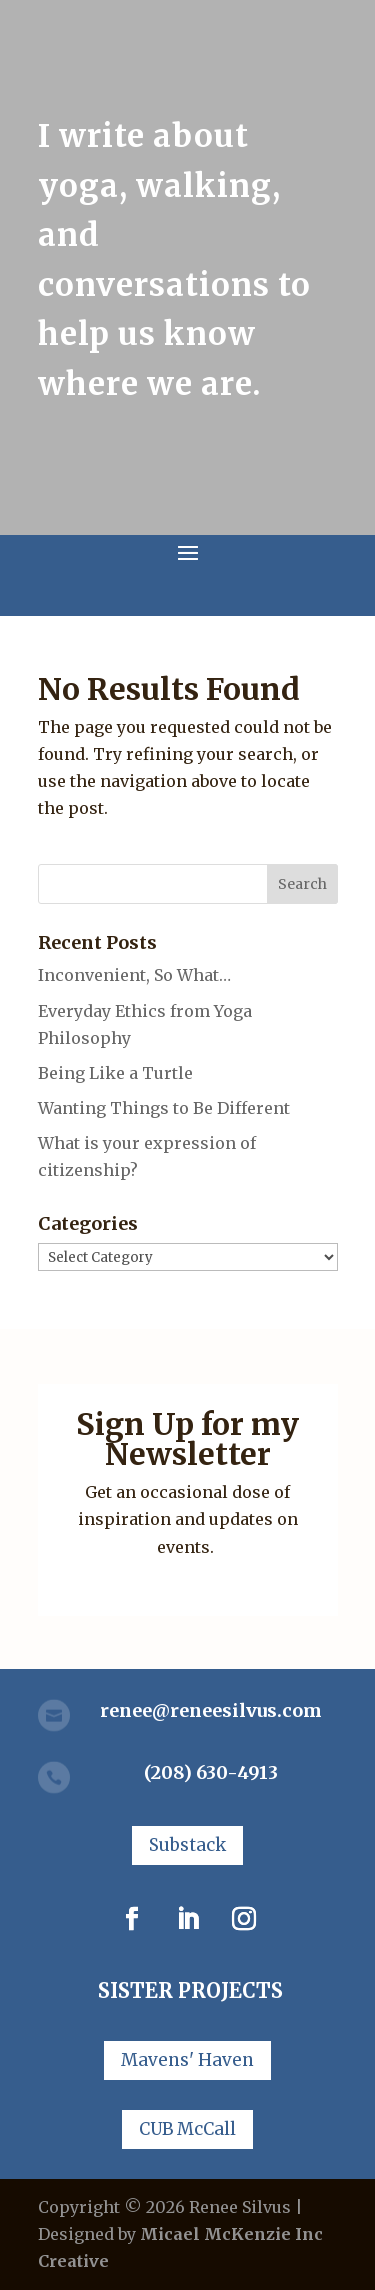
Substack (187, 1845)
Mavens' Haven (187, 2060)
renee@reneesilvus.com (211, 1710)
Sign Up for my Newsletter (187, 1439)
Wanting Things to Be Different (164, 1108)
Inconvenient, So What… (134, 975)
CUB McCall (187, 2129)
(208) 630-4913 (211, 1772)
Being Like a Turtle (115, 1073)
